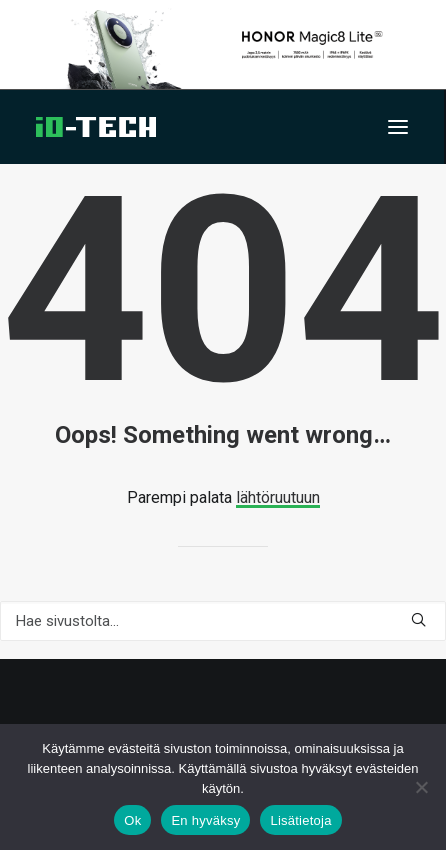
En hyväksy (205, 820)
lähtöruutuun (278, 497)
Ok (132, 820)
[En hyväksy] (421, 787)
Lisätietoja (300, 820)
